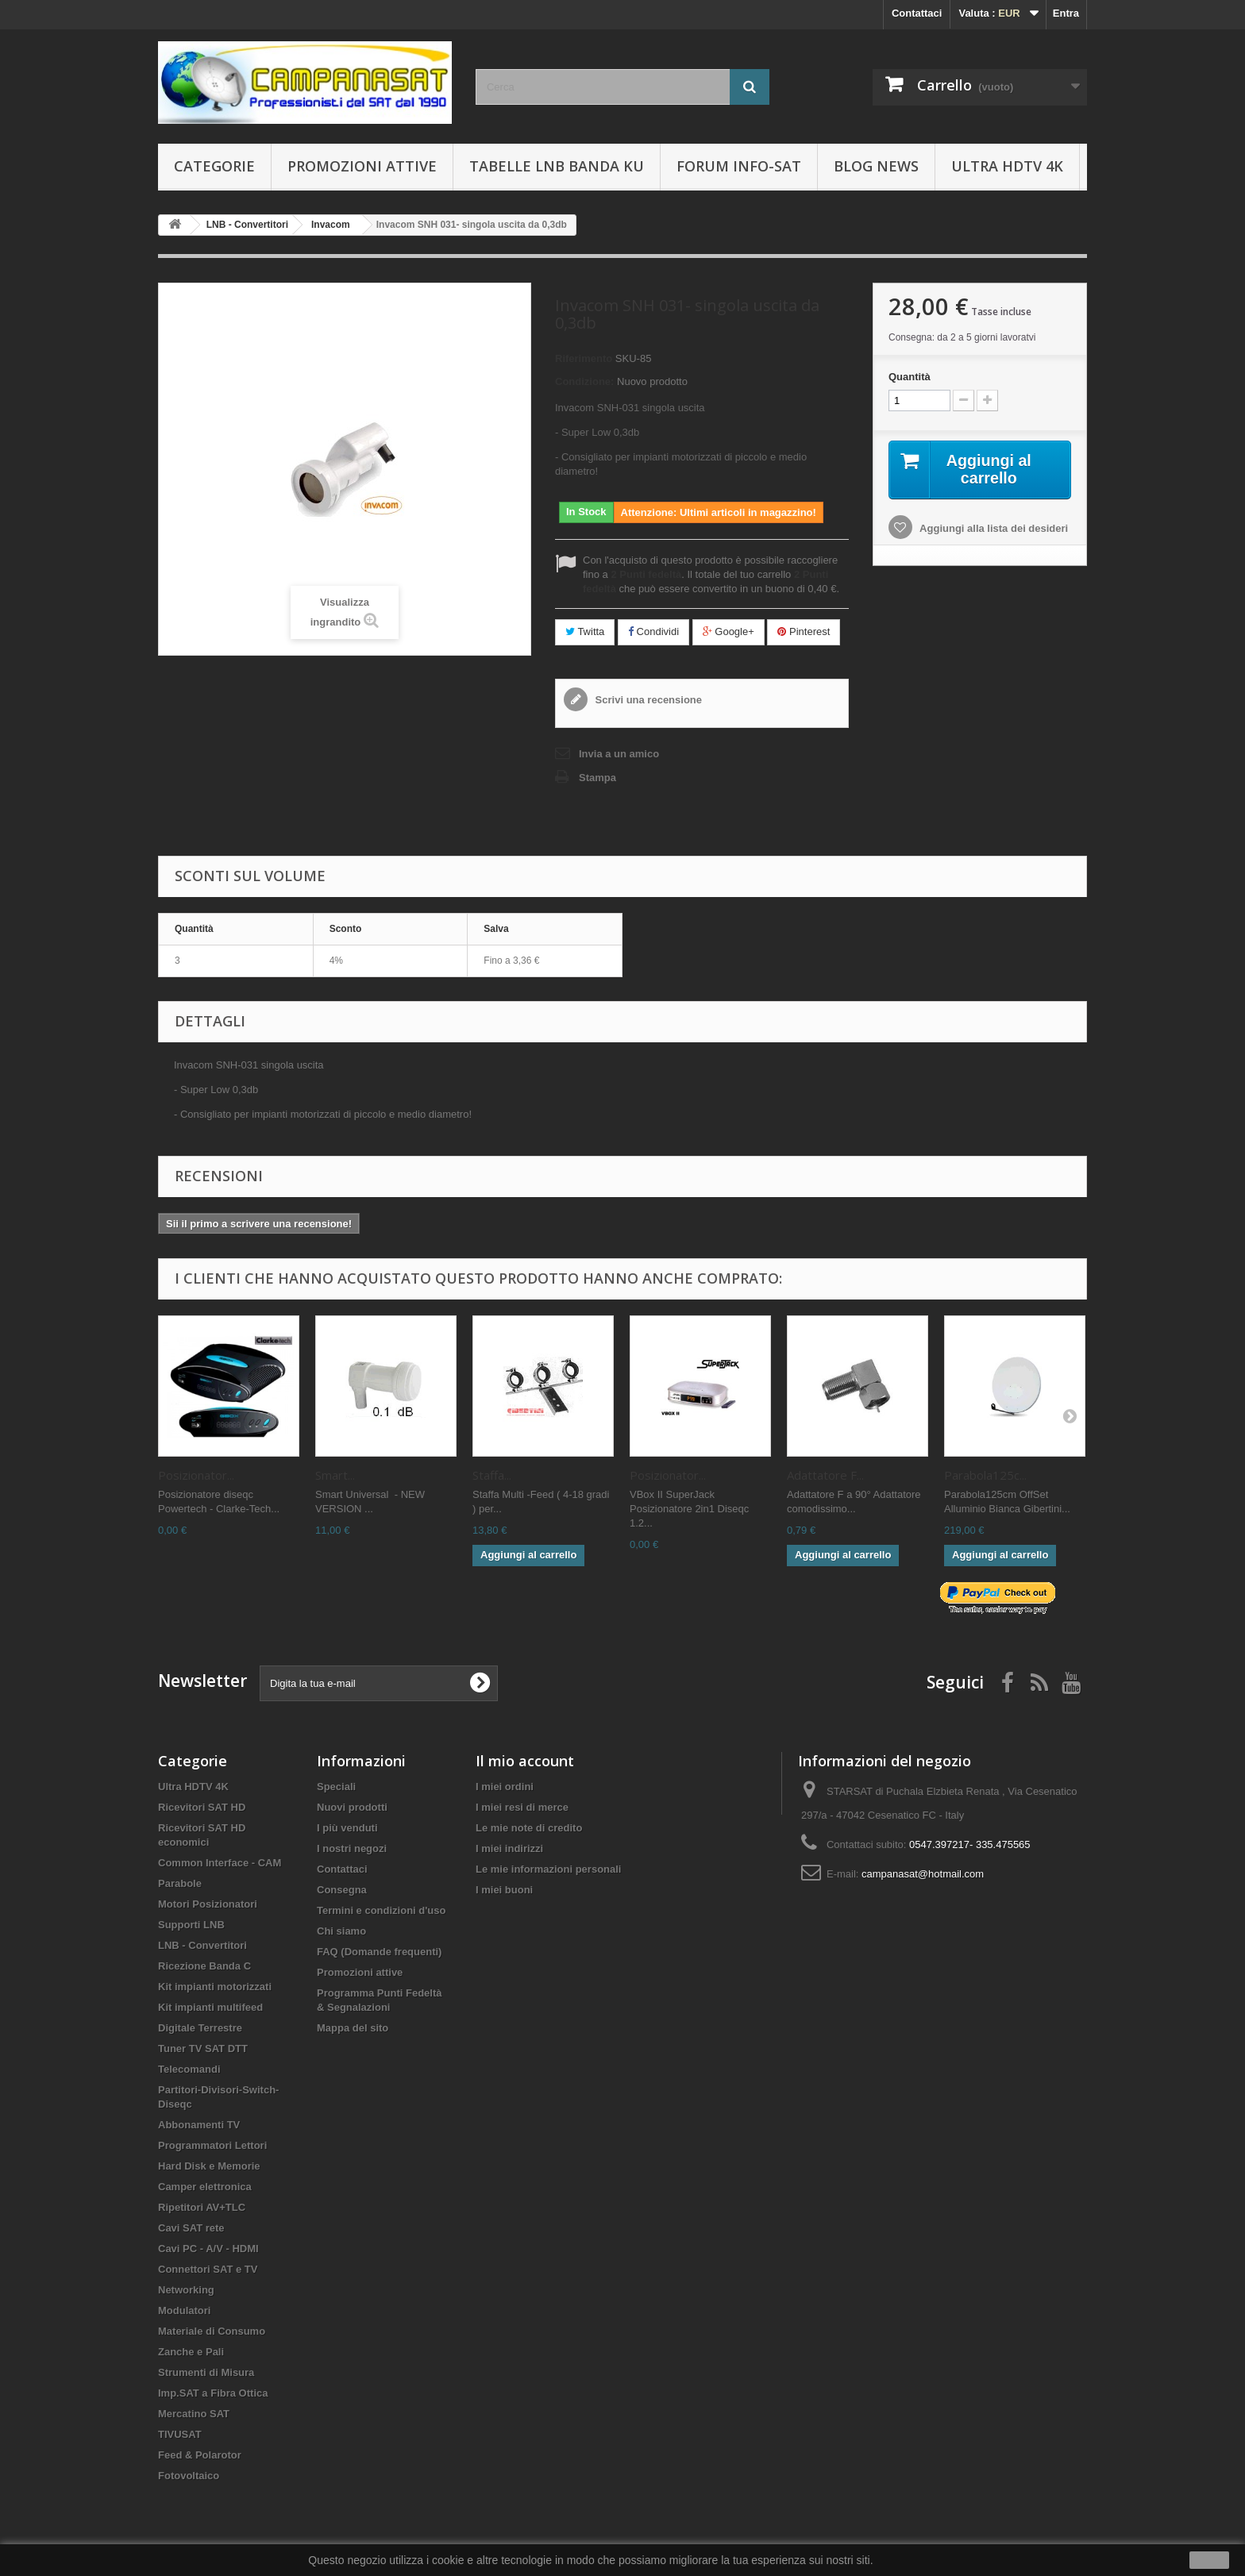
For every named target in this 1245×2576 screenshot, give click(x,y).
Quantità (909, 377)
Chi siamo (341, 1931)
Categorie (214, 165)
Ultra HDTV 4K (1007, 165)
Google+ (728, 631)
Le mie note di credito (529, 1828)
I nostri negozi (352, 1848)
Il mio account (525, 1760)
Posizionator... (196, 1475)
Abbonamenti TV (199, 2125)
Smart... (335, 1475)
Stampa (597, 778)
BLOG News (876, 165)
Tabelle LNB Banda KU (556, 165)
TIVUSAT (180, 2434)
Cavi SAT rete (191, 2228)
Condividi (653, 631)
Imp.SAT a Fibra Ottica (213, 2393)
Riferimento (583, 358)
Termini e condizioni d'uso (381, 1910)
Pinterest (803, 631)
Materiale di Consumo (211, 2331)
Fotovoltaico (188, 2476)
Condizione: (584, 381)
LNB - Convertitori (202, 1945)
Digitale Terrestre (200, 2028)
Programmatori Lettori (212, 2145)
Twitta (584, 631)
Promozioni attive (362, 165)
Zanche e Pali (191, 2352)
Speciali (336, 1786)
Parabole (180, 1883)
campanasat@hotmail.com (922, 1874)
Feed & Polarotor (199, 2455)
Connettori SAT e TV (207, 2269)
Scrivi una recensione (647, 700)
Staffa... (491, 1475)
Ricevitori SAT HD (201, 1807)
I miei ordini (505, 1786)
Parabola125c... (985, 1475)
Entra (1066, 13)
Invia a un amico (619, 754)
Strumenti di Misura (206, 2372)
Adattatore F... (825, 1475)
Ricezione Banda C (204, 1966)
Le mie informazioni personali (548, 1869)
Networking (186, 2290)
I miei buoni (504, 1890)
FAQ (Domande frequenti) (379, 1952)
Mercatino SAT (193, 2414)
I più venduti (347, 1828)
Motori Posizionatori (207, 1904)
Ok (1209, 2560)
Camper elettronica (205, 2187)
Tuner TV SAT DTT (203, 2048)
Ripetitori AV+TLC (201, 2207)
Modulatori (184, 2310)
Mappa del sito (352, 2028)
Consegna (342, 1890)
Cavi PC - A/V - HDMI (208, 2248)
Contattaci (917, 13)
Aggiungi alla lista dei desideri (992, 528)
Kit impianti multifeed (210, 2007)
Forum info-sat (738, 165)
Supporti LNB (191, 1925)
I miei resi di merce (522, 1807)
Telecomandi (189, 2069)
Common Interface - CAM (219, 1863)
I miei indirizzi (509, 1848)
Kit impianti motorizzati (215, 1987)
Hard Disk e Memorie (209, 2166)
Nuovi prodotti (352, 1807)
